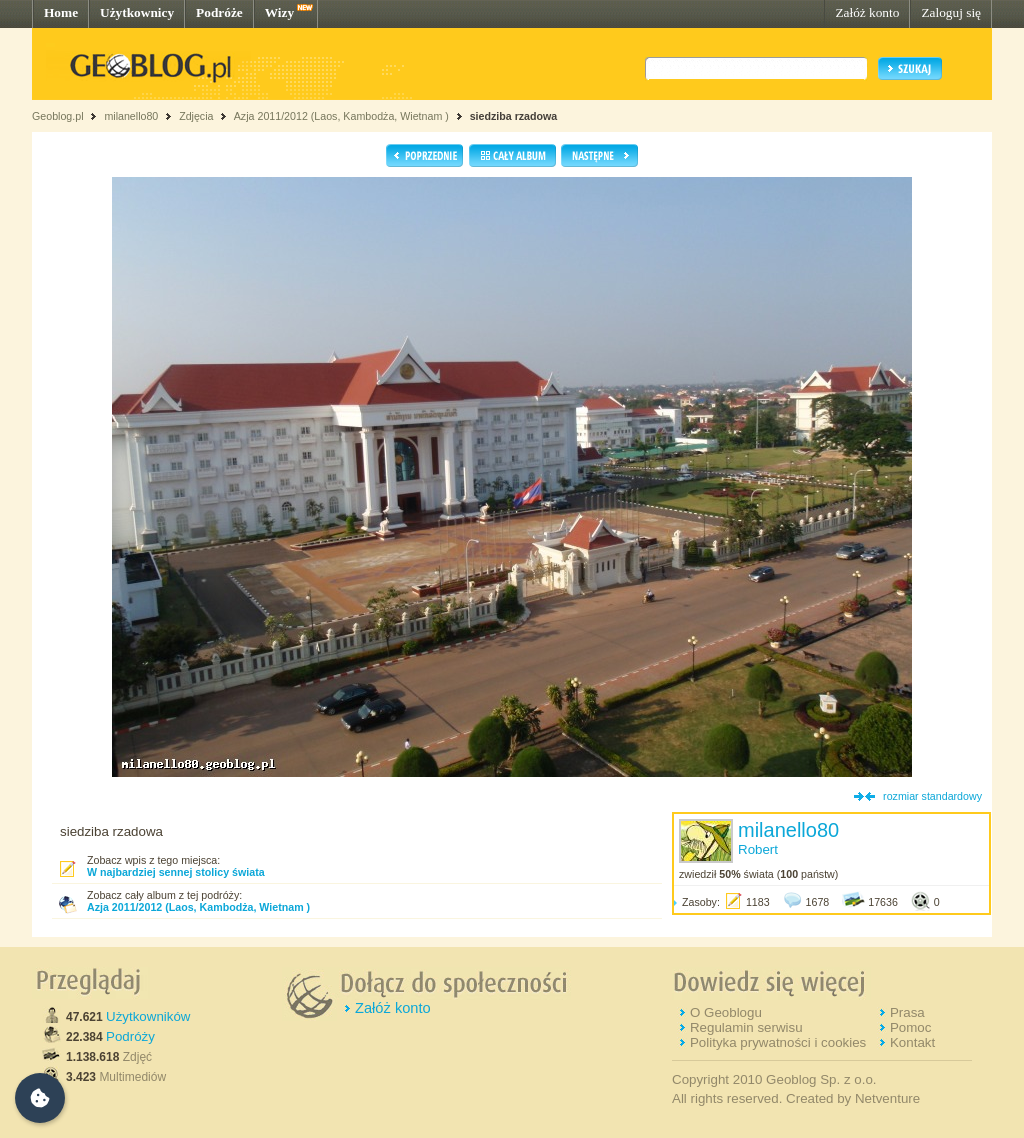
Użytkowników (148, 1016)
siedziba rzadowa (514, 116)
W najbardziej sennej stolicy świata (176, 872)
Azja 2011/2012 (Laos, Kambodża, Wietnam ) (341, 116)
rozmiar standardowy (932, 796)
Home (61, 12)
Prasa (907, 1012)
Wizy (279, 12)
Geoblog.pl (58, 116)
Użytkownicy (137, 12)
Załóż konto (867, 12)
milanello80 (131, 116)
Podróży (130, 1036)
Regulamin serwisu (746, 1027)
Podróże (219, 12)
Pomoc (910, 1027)
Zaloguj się (951, 12)
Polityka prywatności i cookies (778, 1042)
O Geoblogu (726, 1012)
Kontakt (912, 1042)
